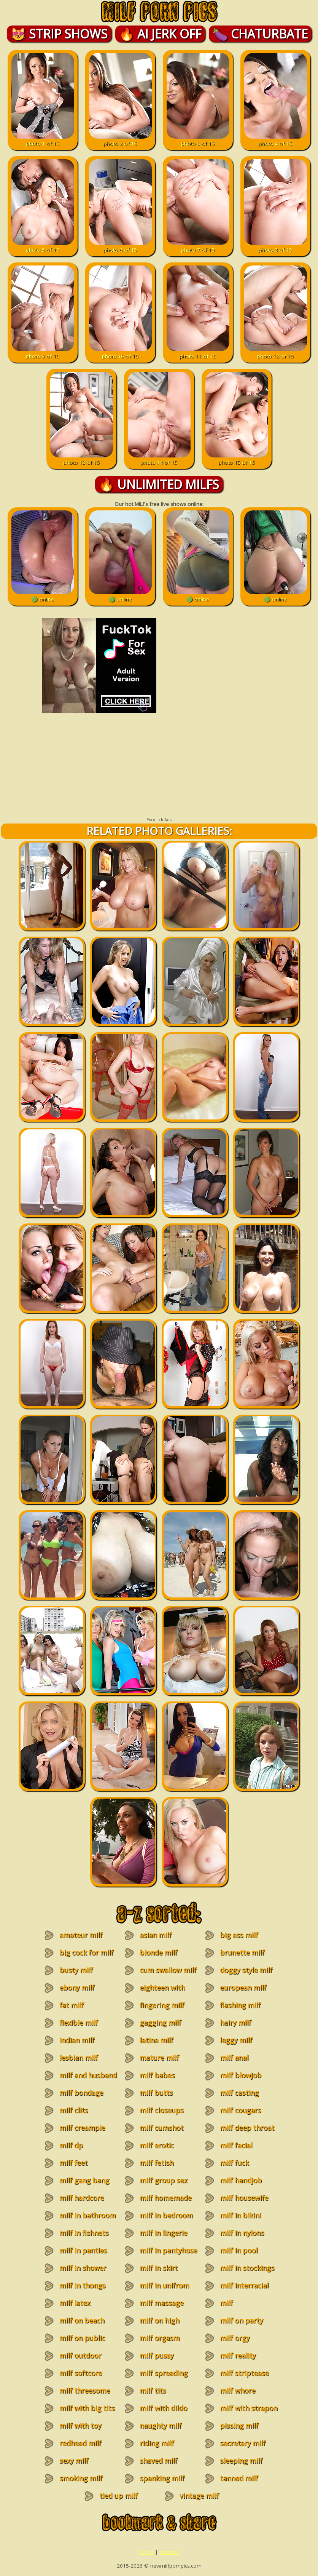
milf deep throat (247, 2127)
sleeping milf (241, 2460)
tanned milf (239, 2478)
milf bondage (81, 2092)
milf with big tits (86, 2408)
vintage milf (199, 2495)
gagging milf (160, 2022)
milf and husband (88, 2075)
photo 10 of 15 (120, 353)
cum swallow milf (168, 1970)
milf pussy (156, 2355)
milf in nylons (242, 2232)
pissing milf (239, 2425)
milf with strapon (248, 2408)
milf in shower (82, 2267)
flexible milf (78, 2022)
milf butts (156, 2092)
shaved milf (158, 2460)
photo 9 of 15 (42, 353)
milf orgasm (160, 2338)
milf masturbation (237, 2307)
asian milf (156, 1935)
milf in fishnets (83, 2232)
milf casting (239, 2092)
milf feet (73, 2162)
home (146, 2552)
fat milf (71, 2005)
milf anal (234, 2057)
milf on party (241, 2320)
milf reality (238, 2355)
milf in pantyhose (168, 2250)
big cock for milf (86, 1952)
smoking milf (80, 2478)
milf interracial (244, 2285)
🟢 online (42, 596)
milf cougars (240, 2110)
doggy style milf (246, 1970)
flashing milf (240, 2005)
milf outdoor (80, 2355)
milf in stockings (247, 2267)
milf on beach (81, 2320)
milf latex (74, 2302)
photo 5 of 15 (42, 246)
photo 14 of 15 (159, 459)
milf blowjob (240, 2075)
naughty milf (160, 2425)
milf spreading (164, 2373)
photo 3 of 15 (198, 140)
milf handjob (241, 2180)
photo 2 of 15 (120, 140)
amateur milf (80, 1935)
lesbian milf (78, 2057)
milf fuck (234, 2162)
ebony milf (76, 1987)
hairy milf (235, 2022)
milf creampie (82, 2127)
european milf (243, 1987)
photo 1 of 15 (42, 140)
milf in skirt (159, 2267)
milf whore (237, 2390)
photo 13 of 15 (81, 459)
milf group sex (163, 2180)
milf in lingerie (163, 2232)
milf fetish (156, 2162)
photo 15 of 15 (236, 459)
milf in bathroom (87, 2215)
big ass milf (239, 1935)
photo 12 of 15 (275, 353)
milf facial (236, 2145)
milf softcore (80, 2373)
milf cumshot (161, 2127)
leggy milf (236, 2040)
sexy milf (73, 2460)
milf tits (153, 2390)
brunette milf (242, 1952)
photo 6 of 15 (120, 246)
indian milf (76, 2040)
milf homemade (165, 2197)
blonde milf (158, 1952)
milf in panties (83, 2250)
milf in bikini (240, 2215)
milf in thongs (82, 2285)
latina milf (156, 2040)
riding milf (157, 2443)
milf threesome (84, 2390)
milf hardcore (81, 2197)
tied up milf (118, 2495)
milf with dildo (163, 2408)
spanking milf (162, 2478)
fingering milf (162, 2005)
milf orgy (235, 2338)
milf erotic (157, 2145)
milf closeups (161, 2110)
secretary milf (243, 2443)
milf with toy (80, 2425)
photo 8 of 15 (275, 246)
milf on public (82, 2338)
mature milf (159, 2057)
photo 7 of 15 (198, 246)
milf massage (161, 2302)
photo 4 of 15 (275, 140)
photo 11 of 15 (198, 353)
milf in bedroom (166, 2215)
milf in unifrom (164, 2285)
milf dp (71, 2145)
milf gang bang (84, 2180)
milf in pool (239, 2250)
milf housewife (244, 2197)
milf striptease (244, 2373)
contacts (169, 2552)
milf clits (73, 2110)
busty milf (76, 1970)
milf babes (157, 2075)
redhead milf (80, 2443)
